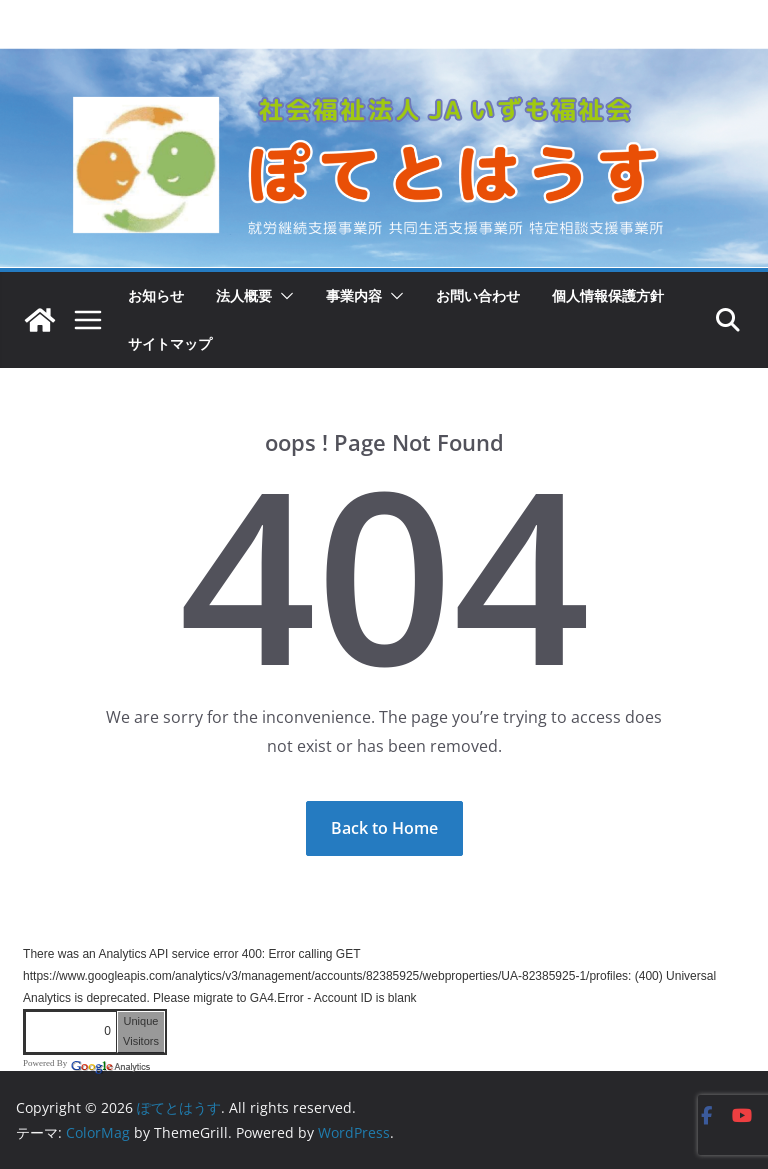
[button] (283, 296)
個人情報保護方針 (608, 295)
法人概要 (244, 295)
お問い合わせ (478, 295)
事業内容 (354, 295)
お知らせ (156, 295)
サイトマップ (170, 343)
